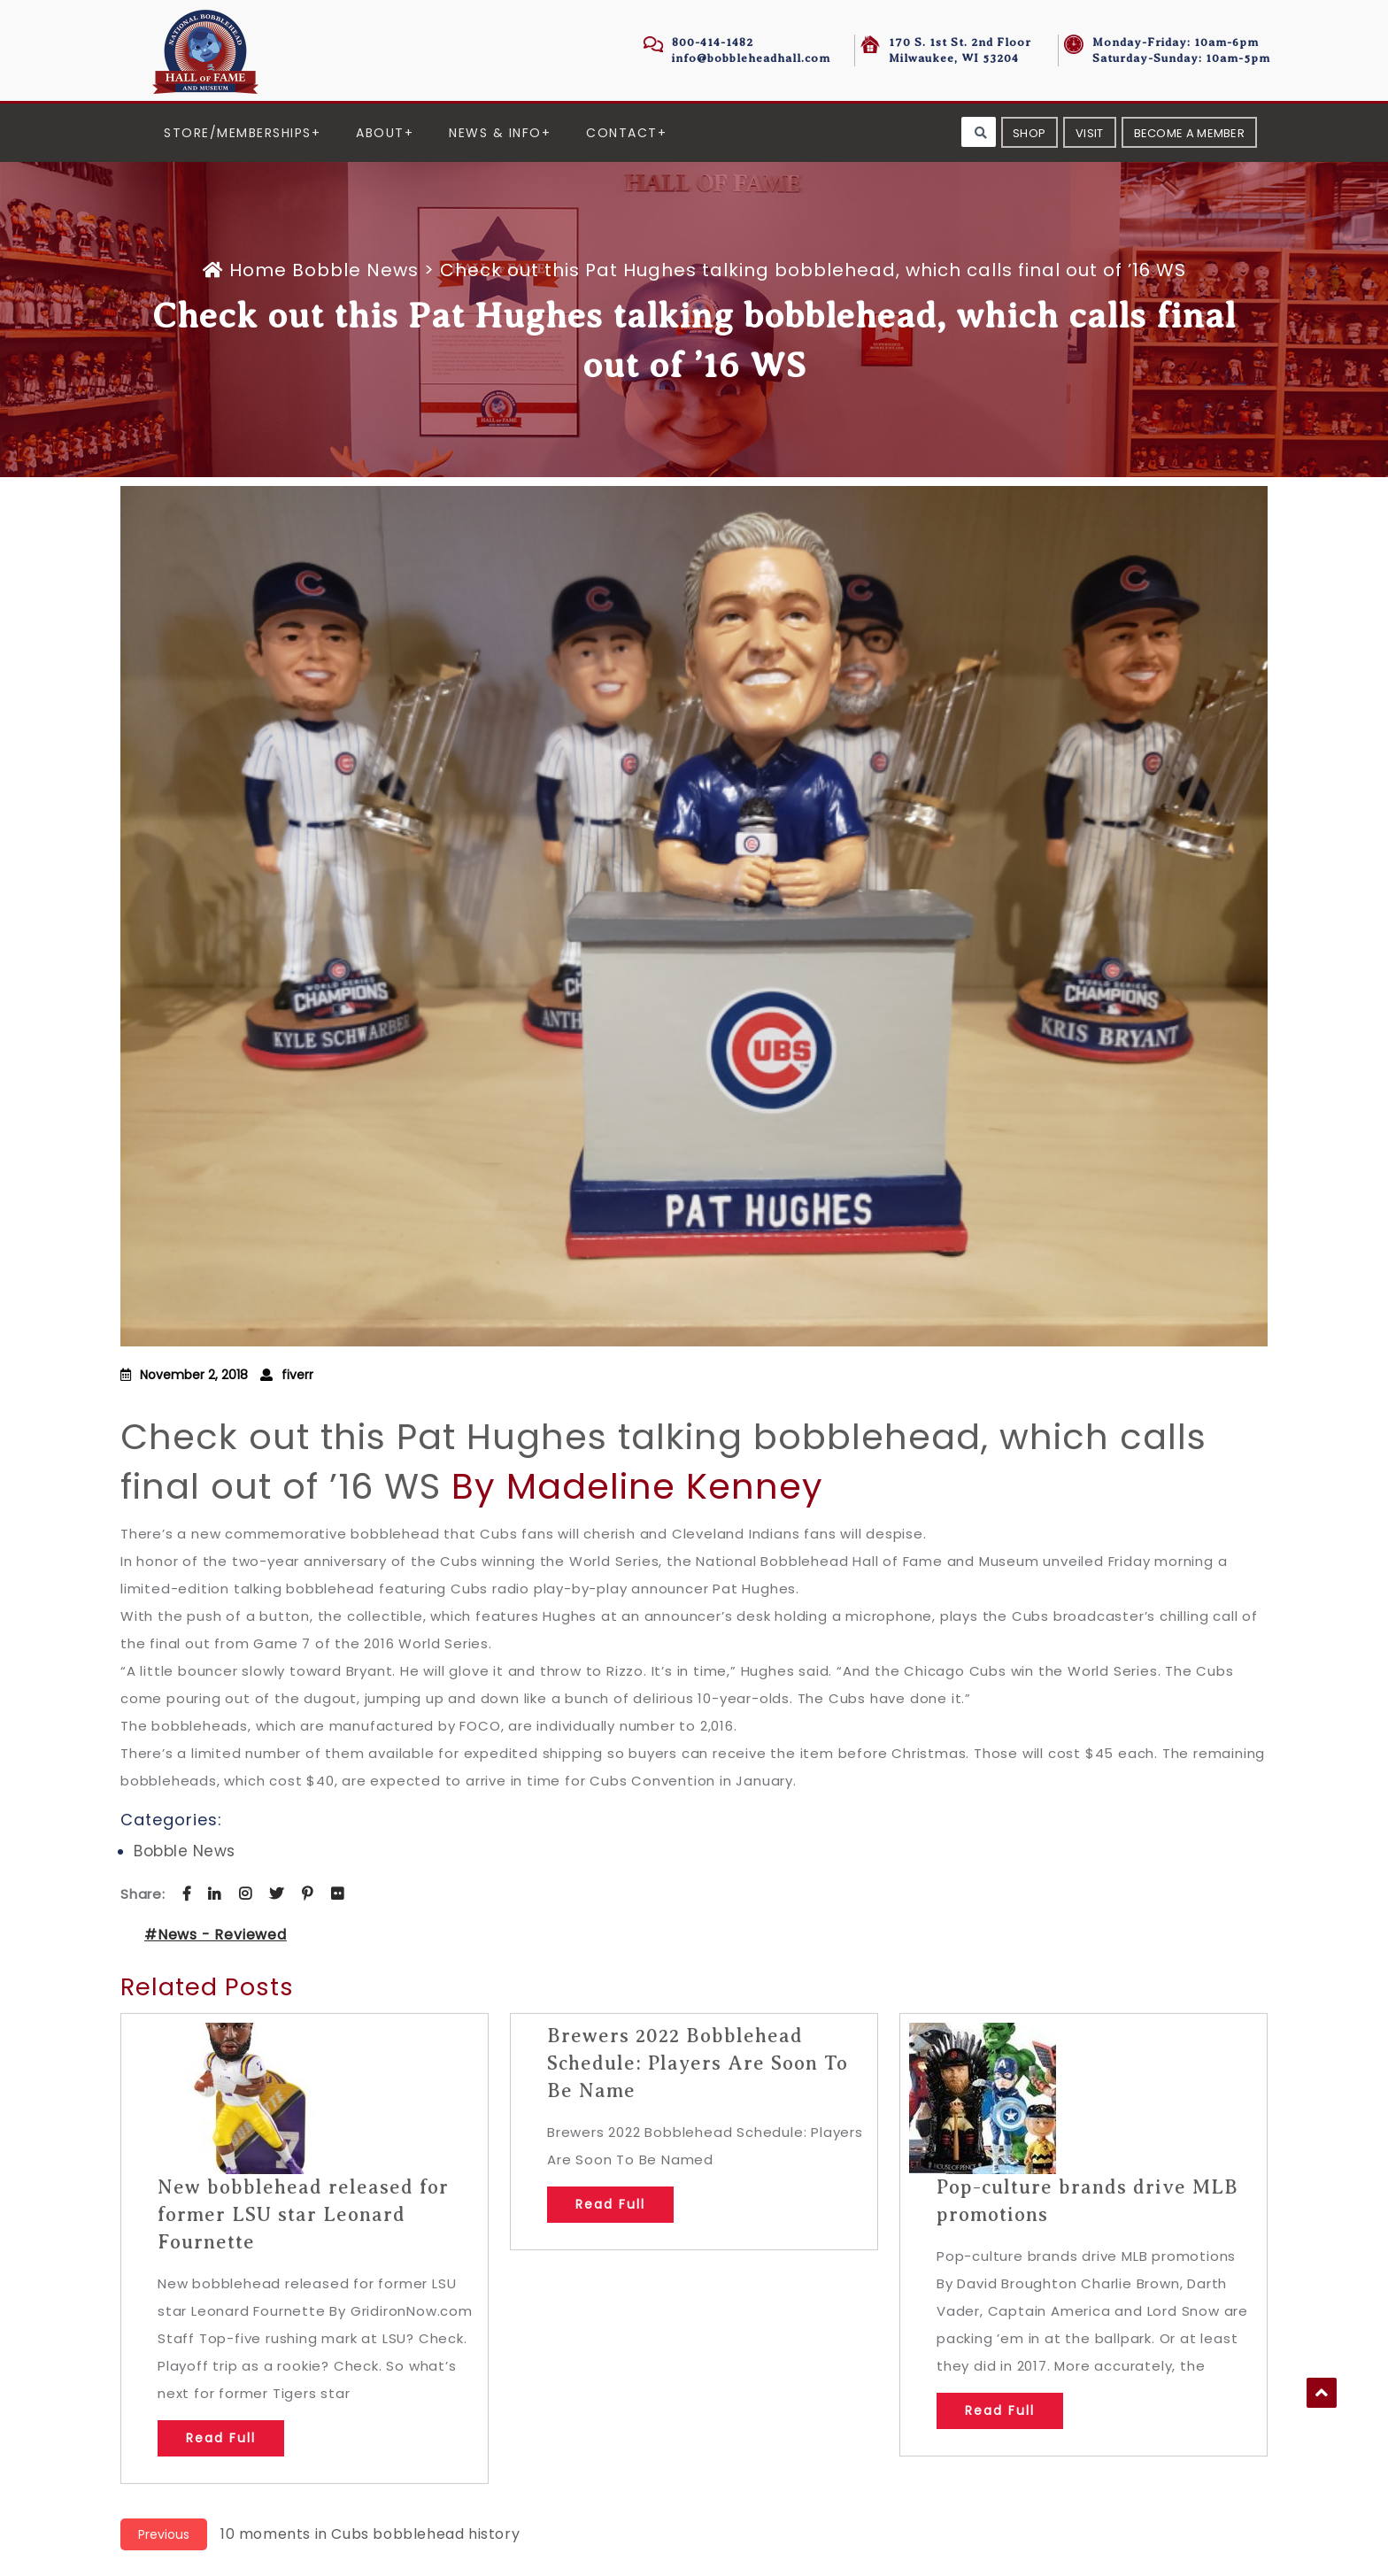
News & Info (495, 133)
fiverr (297, 1375)
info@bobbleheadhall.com (751, 58)
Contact (622, 133)
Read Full (221, 2438)
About (380, 133)
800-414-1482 (712, 42)
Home (247, 270)
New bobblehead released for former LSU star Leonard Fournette (303, 2214)
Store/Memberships (238, 133)
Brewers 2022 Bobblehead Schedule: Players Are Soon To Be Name (697, 2063)
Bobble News (355, 270)
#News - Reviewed (215, 1934)
